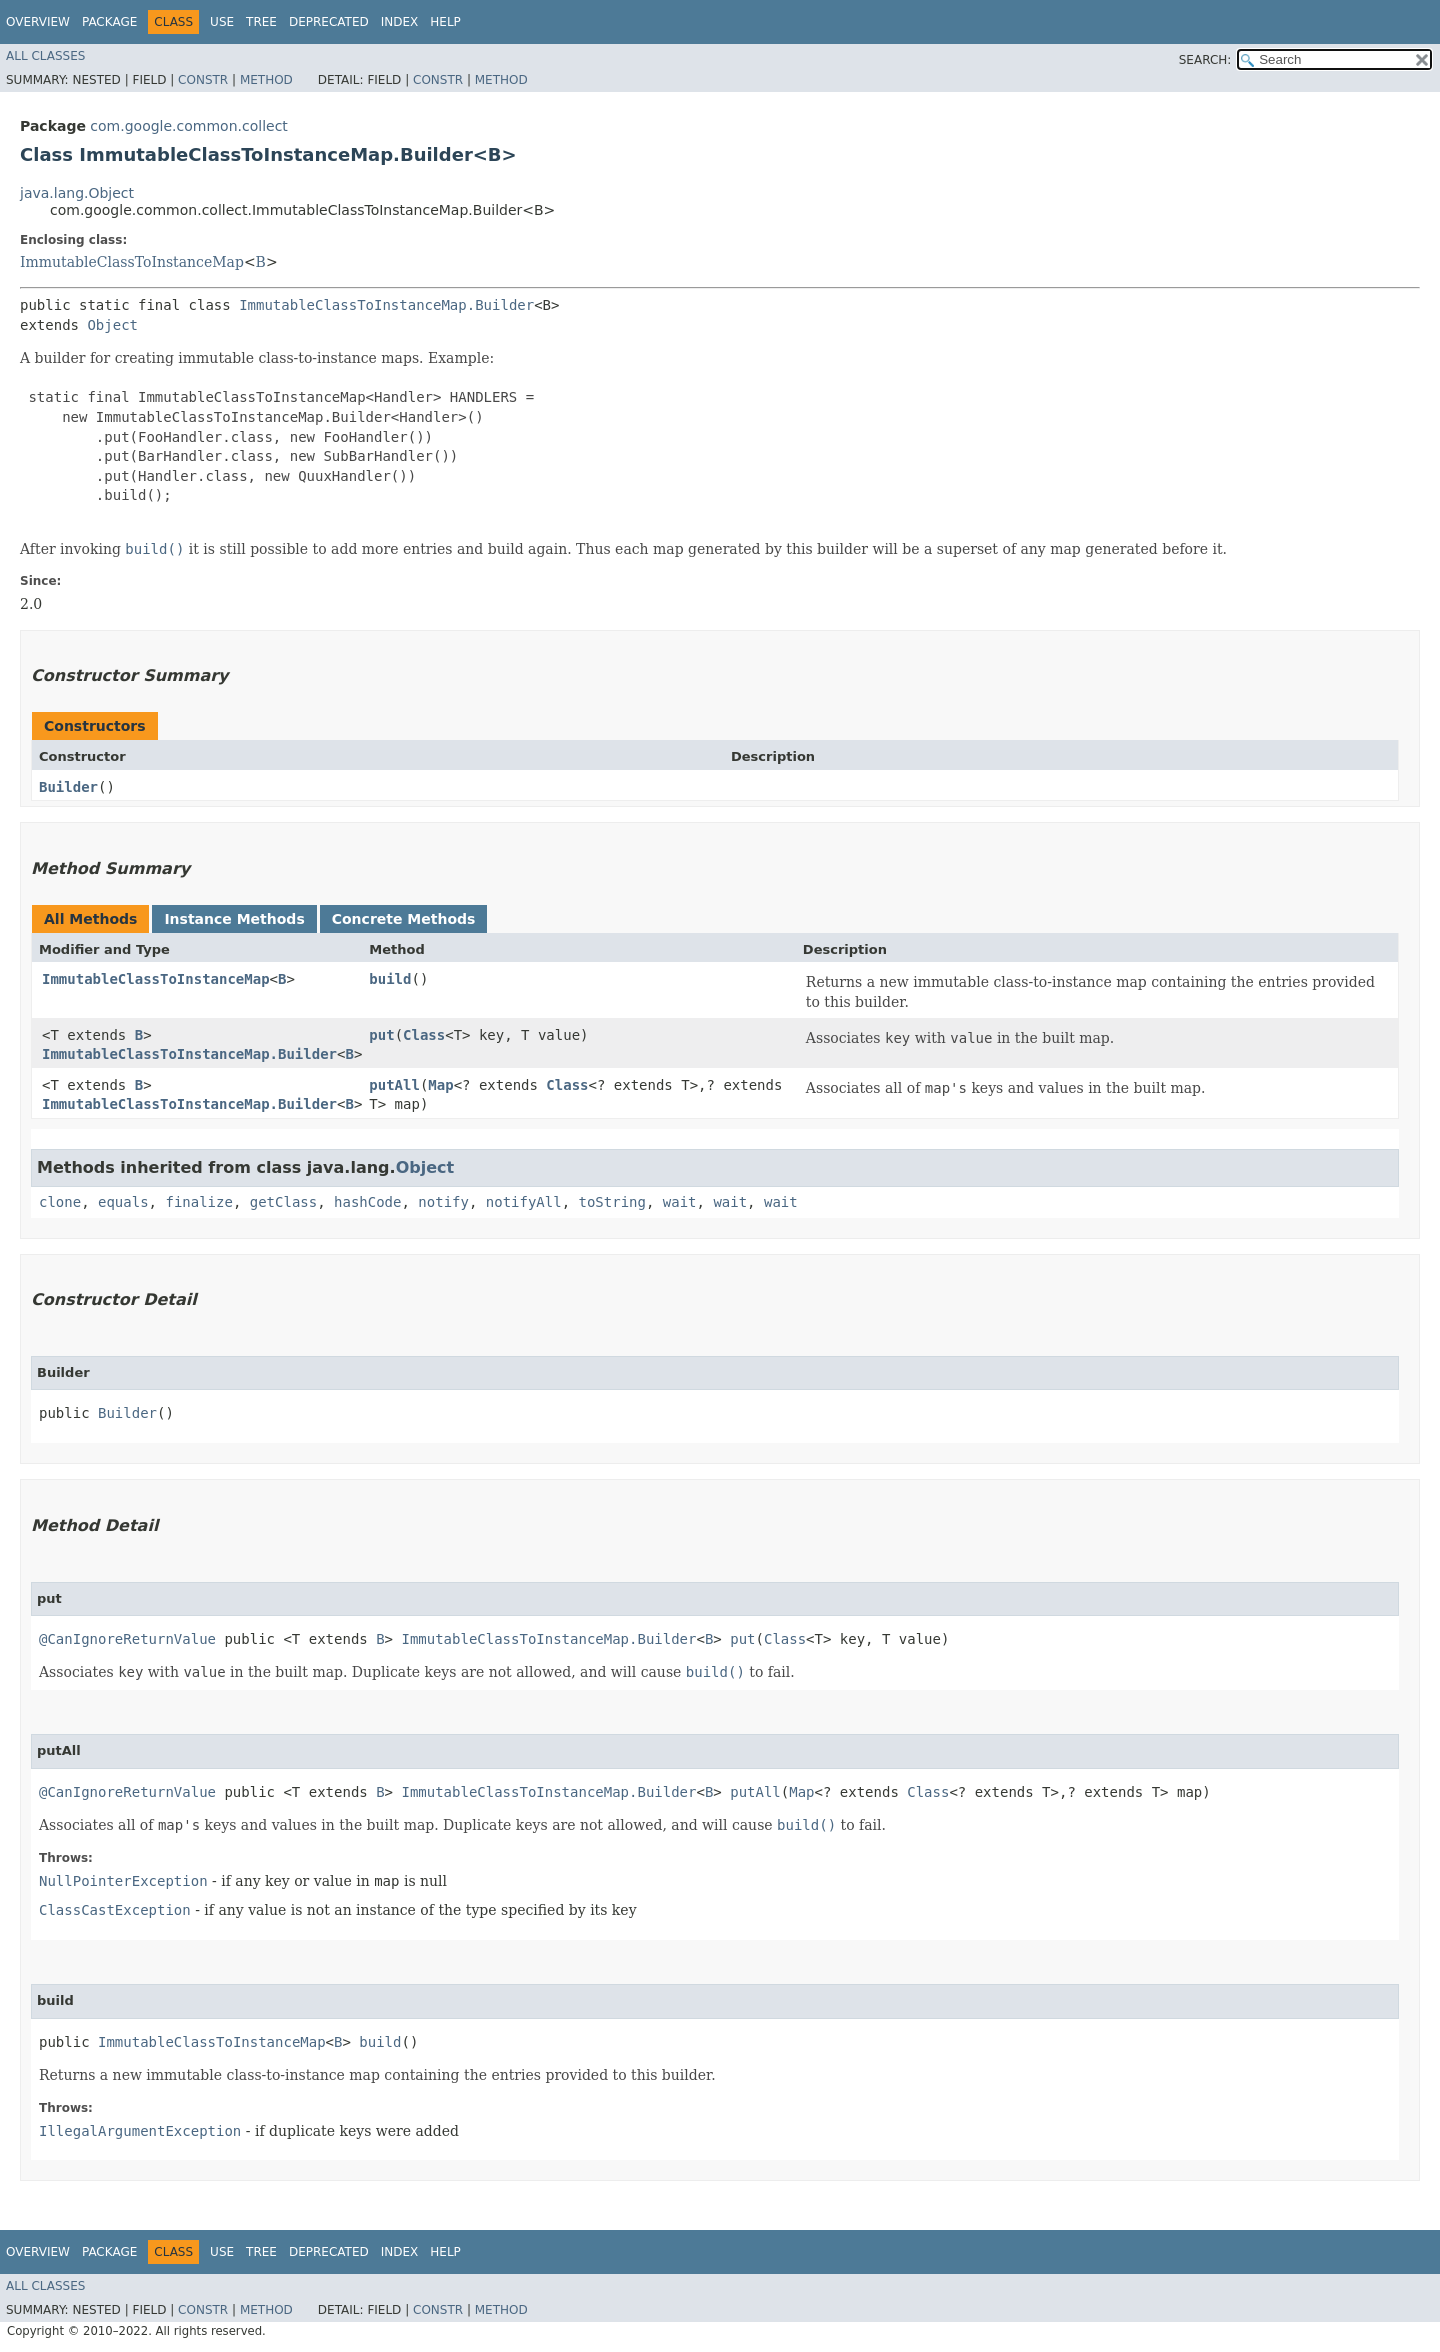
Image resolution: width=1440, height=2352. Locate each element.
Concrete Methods (404, 919)
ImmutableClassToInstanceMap (132, 262)
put (381, 1035)
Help (445, 22)
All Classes (45, 56)
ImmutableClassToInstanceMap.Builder (386, 305)
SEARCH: (1205, 60)
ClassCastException (115, 1910)
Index (400, 22)
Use (222, 22)
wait (680, 1202)
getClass (283, 1202)
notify (443, 1202)
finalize (198, 1202)
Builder (68, 787)
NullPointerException (123, 1881)
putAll (394, 1085)
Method (266, 80)
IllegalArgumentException (140, 2131)
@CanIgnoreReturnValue (127, 1639)
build (390, 979)
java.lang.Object (77, 193)
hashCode (367, 1202)
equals (123, 1202)
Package (109, 22)
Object (112, 325)
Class (424, 1035)
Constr (203, 80)
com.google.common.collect (188, 126)
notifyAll (524, 1202)
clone (60, 1202)
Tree (261, 22)
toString (612, 1202)
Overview (38, 22)
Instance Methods (234, 919)
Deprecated (329, 22)
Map (440, 1085)
